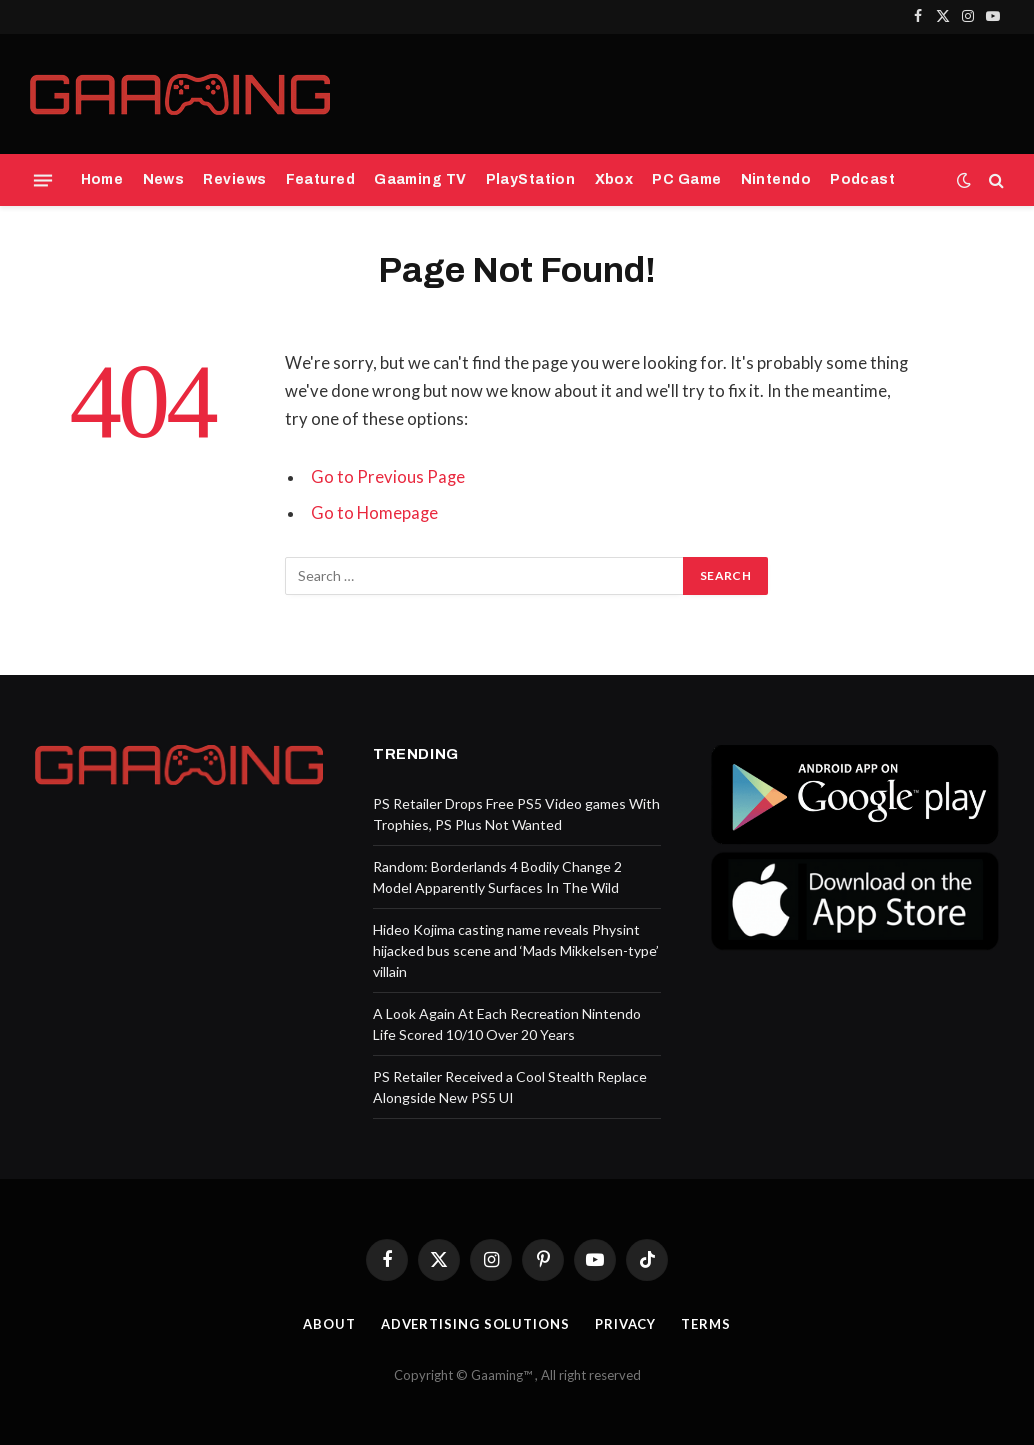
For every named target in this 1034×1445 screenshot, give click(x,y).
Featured (320, 179)
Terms (706, 1324)
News (164, 179)
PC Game (686, 179)
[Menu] (43, 180)
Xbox (614, 179)
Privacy (625, 1324)
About (329, 1324)
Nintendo (776, 179)
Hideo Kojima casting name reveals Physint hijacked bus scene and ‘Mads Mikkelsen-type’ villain (516, 950)
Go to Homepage (374, 513)
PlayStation (531, 179)
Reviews (234, 179)
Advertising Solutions (475, 1324)
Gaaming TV (420, 179)
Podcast (862, 179)
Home (102, 179)
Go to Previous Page (388, 477)
